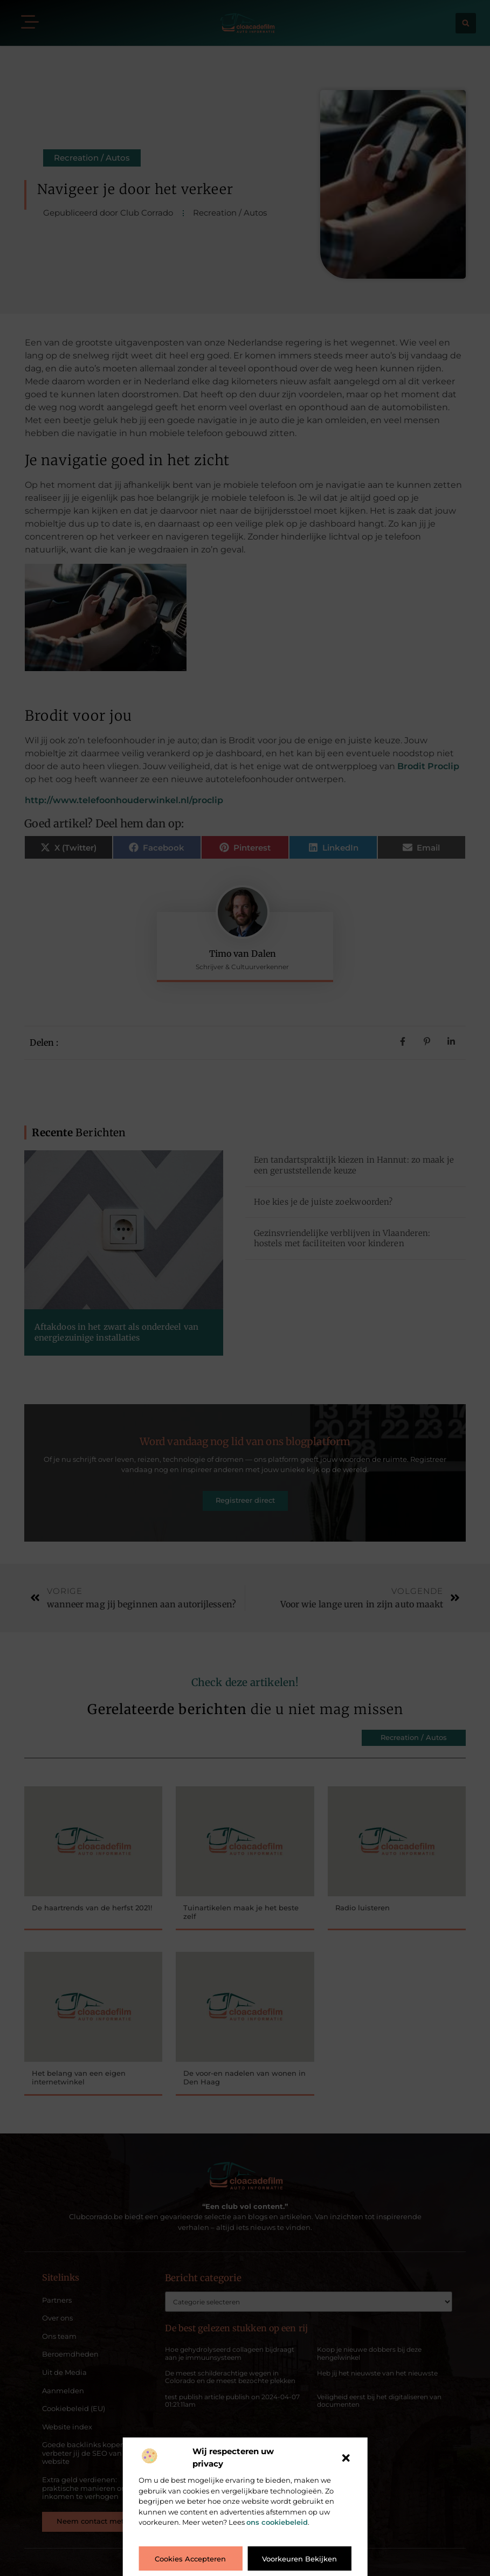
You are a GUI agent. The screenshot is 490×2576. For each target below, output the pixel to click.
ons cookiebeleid (277, 2522)
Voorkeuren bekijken (299, 2558)
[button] (346, 2458)
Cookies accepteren (190, 2558)
